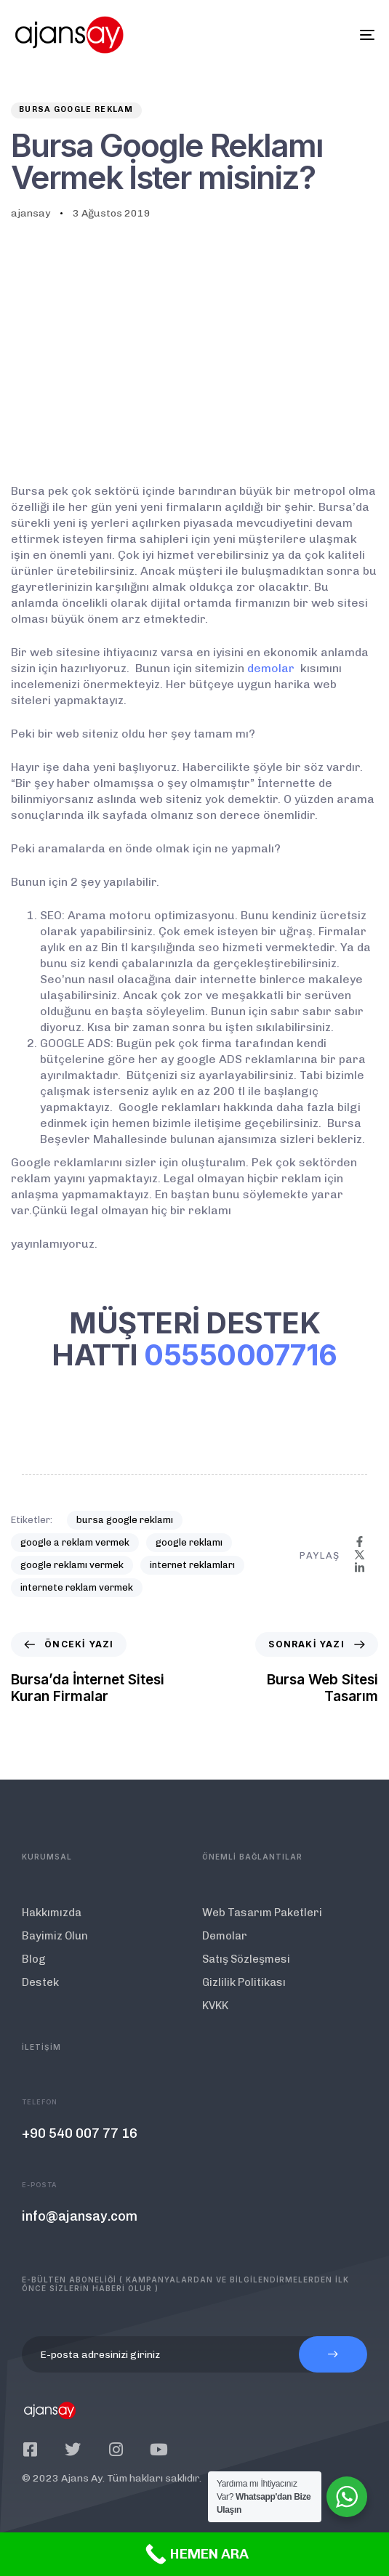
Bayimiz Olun (55, 1935)
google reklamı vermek (72, 1564)
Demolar (224, 1935)
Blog (34, 1959)
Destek (40, 1982)
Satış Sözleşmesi (246, 1959)
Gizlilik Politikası (244, 1982)
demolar (270, 668)
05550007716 (240, 1355)
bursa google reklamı (124, 1519)
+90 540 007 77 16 (79, 2133)
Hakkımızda (51, 1912)
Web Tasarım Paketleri (262, 1912)
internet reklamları (192, 1564)
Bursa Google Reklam (76, 109)
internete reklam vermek (76, 1587)
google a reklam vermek (74, 1542)
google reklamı (189, 1542)
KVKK (215, 2005)
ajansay (30, 213)
